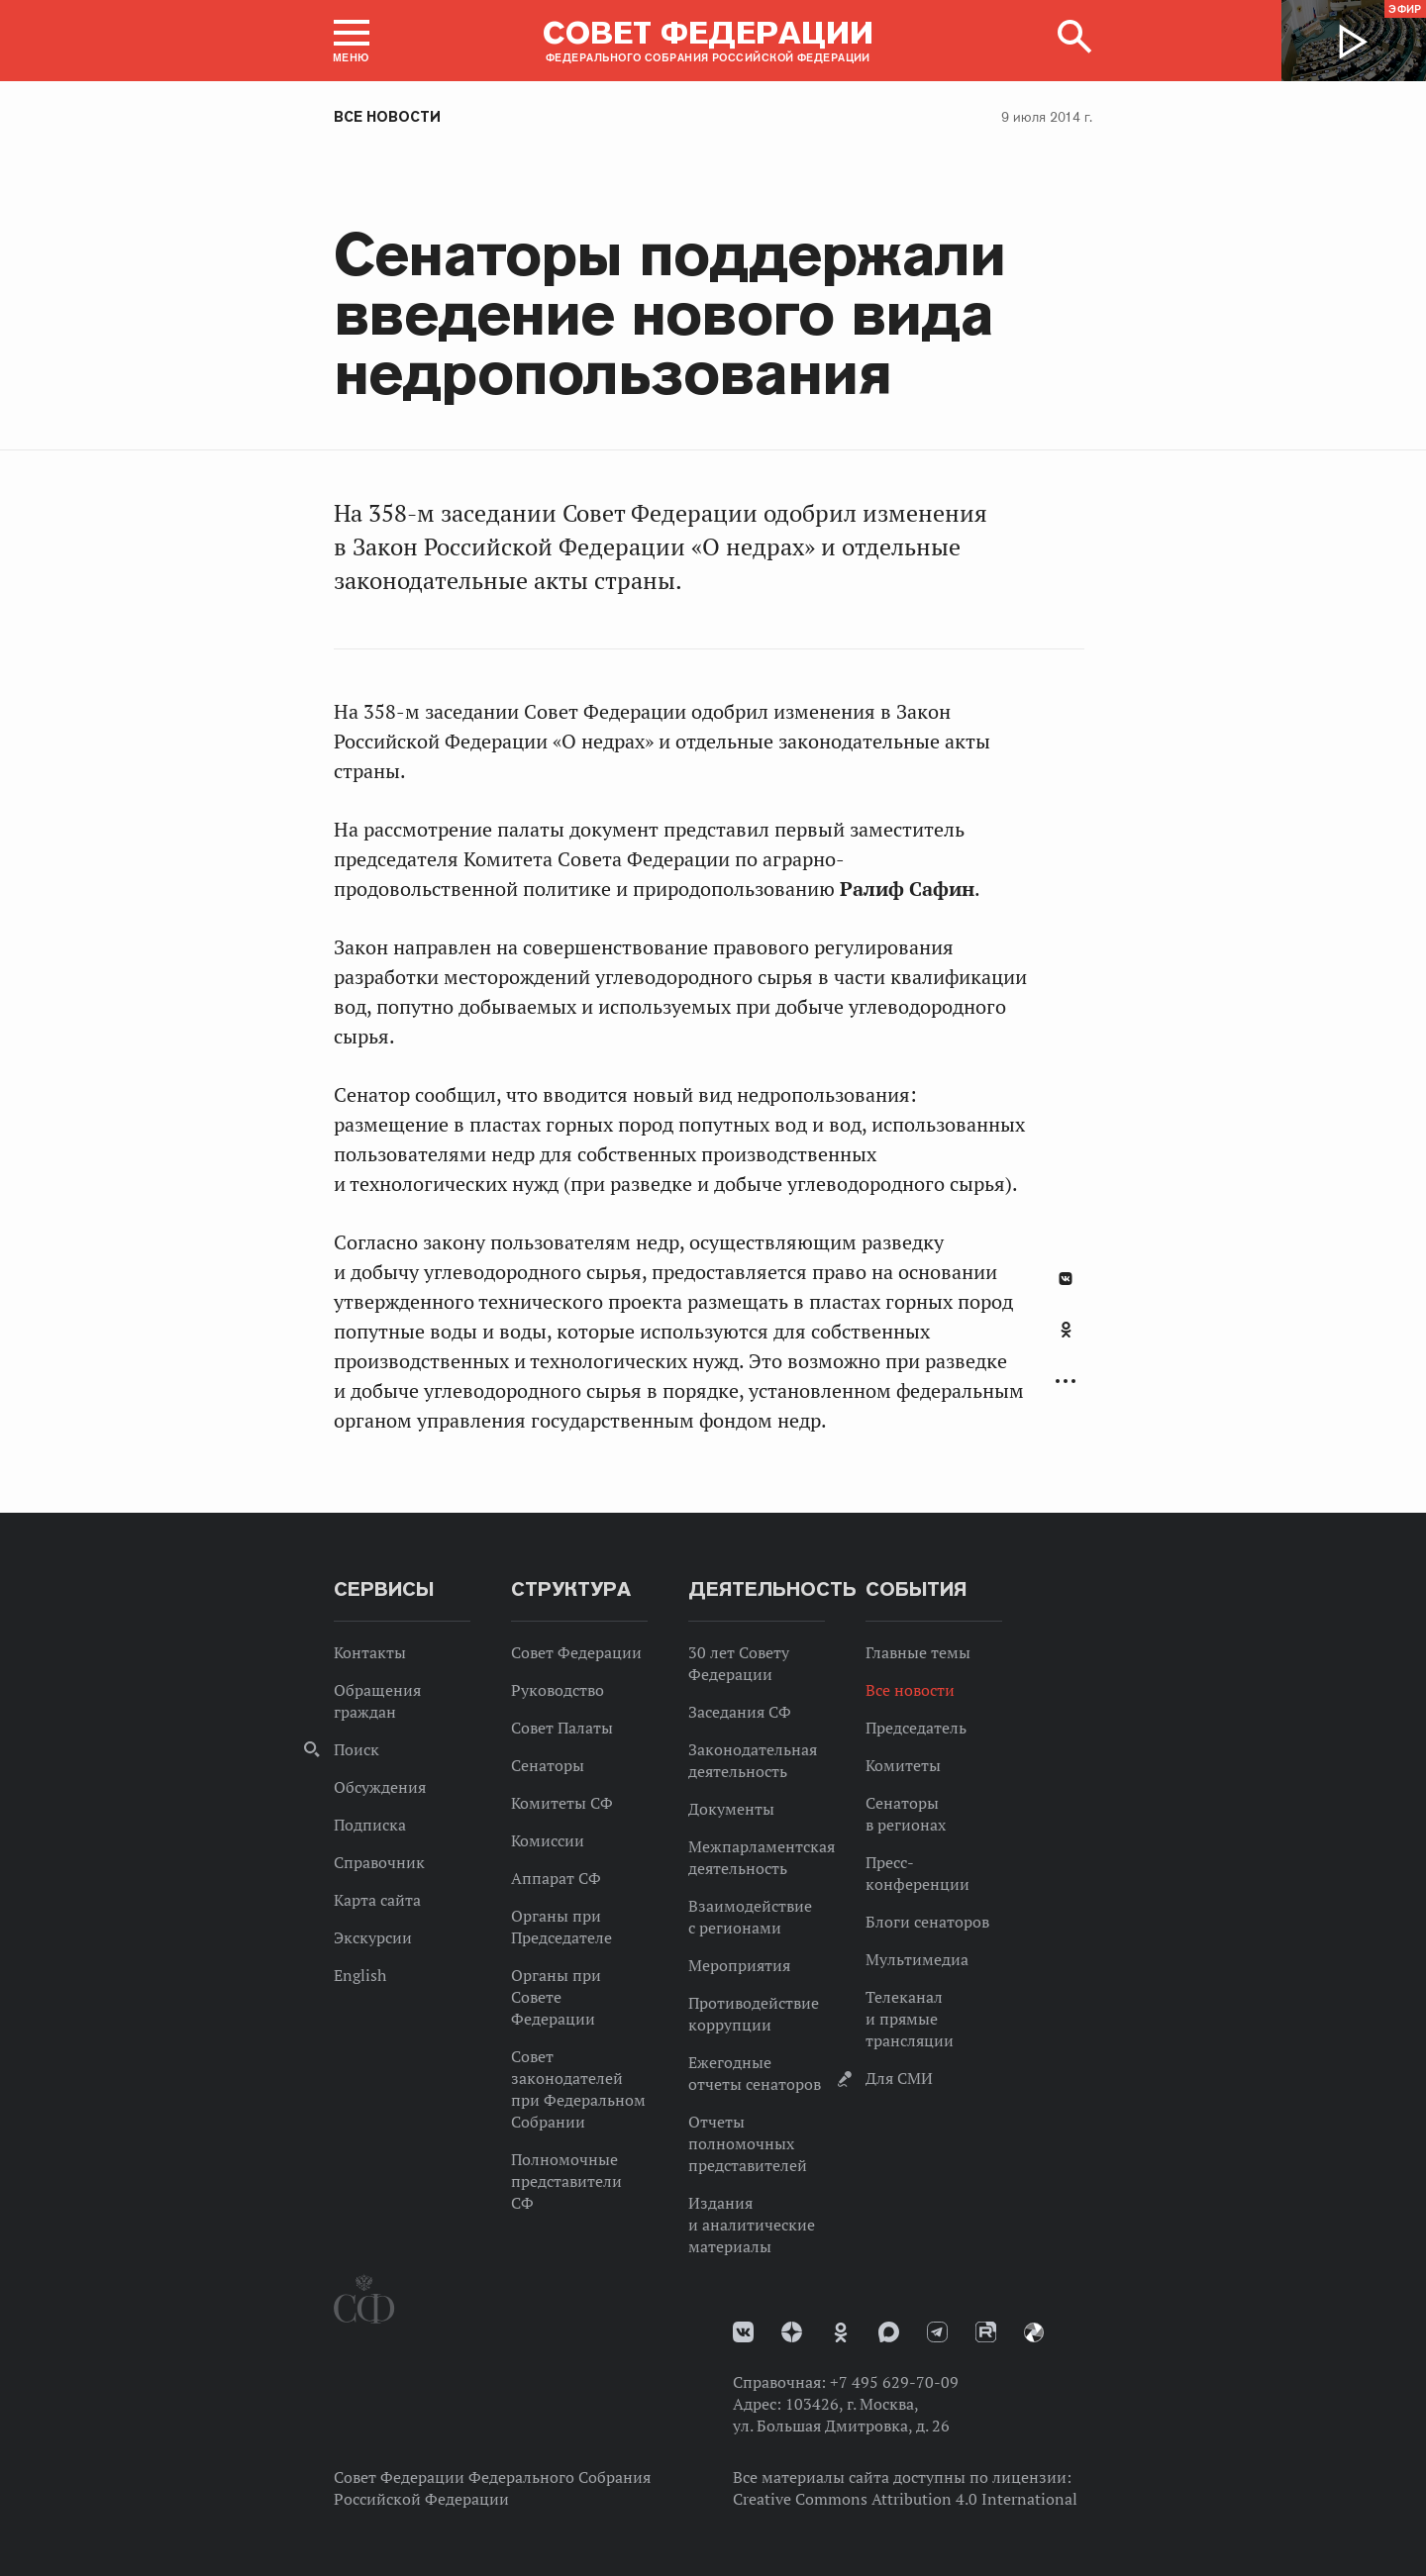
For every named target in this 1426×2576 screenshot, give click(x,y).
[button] (351, 40)
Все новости (387, 117)
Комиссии (547, 1840)
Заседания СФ (739, 1712)
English (360, 1975)
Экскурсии (373, 1937)
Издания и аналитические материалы (751, 2224)
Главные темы (918, 1652)
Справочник (379, 1862)
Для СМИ (899, 2078)
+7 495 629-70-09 (894, 2382)
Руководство (557, 1690)
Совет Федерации (576, 1652)
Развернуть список (1065, 1381)
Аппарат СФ (556, 1878)
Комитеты (903, 1765)
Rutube (985, 2332)
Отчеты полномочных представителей (747, 2143)
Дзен (791, 2332)
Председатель (916, 1727)
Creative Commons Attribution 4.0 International (905, 2499)
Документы (731, 1809)
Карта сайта (377, 1900)
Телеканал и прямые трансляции (910, 2018)
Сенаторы (547, 1765)
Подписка (370, 1824)
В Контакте (1065, 1278)
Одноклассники (1066, 1330)
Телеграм (937, 2332)
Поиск (356, 1749)
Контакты (370, 1652)
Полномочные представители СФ (566, 2181)
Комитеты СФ (562, 1803)
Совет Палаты (562, 1727)
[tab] (1065, 1340)
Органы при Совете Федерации (556, 1997)
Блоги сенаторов (927, 1922)
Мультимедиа (917, 1959)
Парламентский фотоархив (1034, 2332)
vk (743, 2332)
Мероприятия (739, 1965)
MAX (888, 2332)
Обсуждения (380, 1787)
